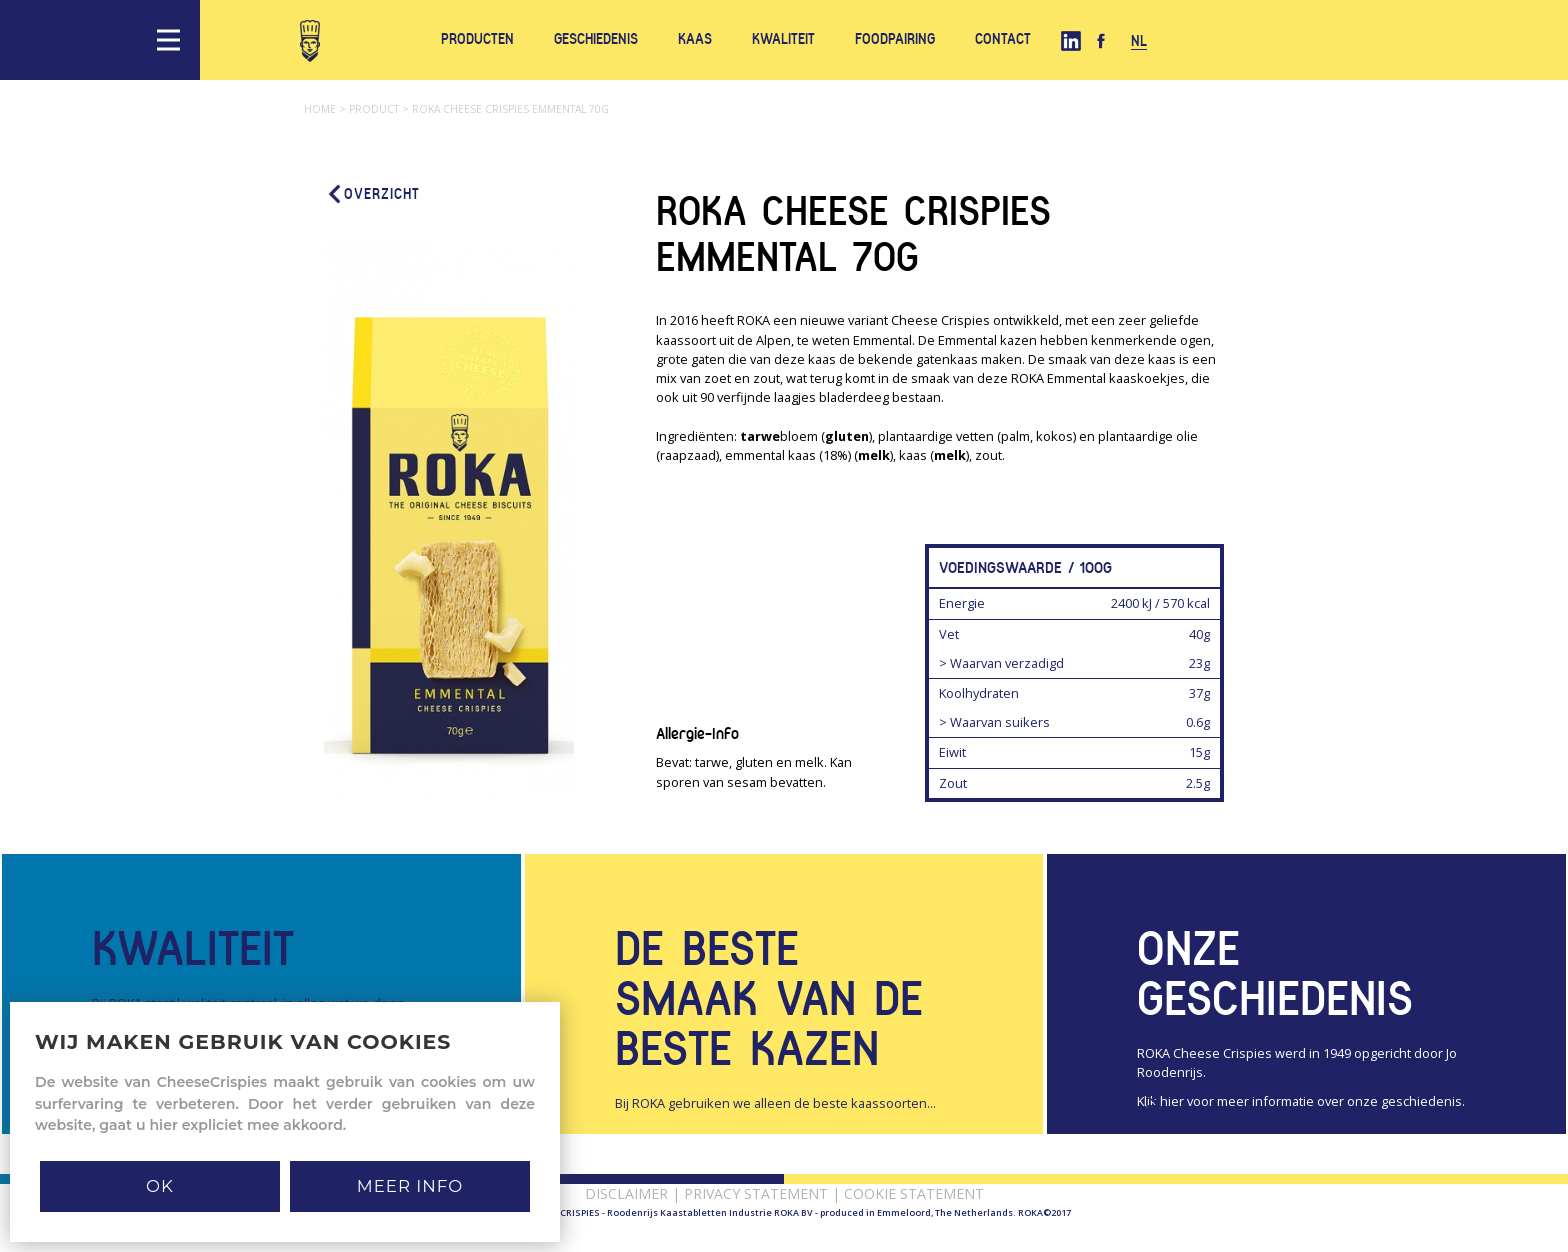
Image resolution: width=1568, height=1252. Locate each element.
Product (380, 109)
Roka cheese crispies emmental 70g (510, 109)
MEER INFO (410, 1186)
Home (326, 109)
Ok (160, 1186)
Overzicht (372, 194)
